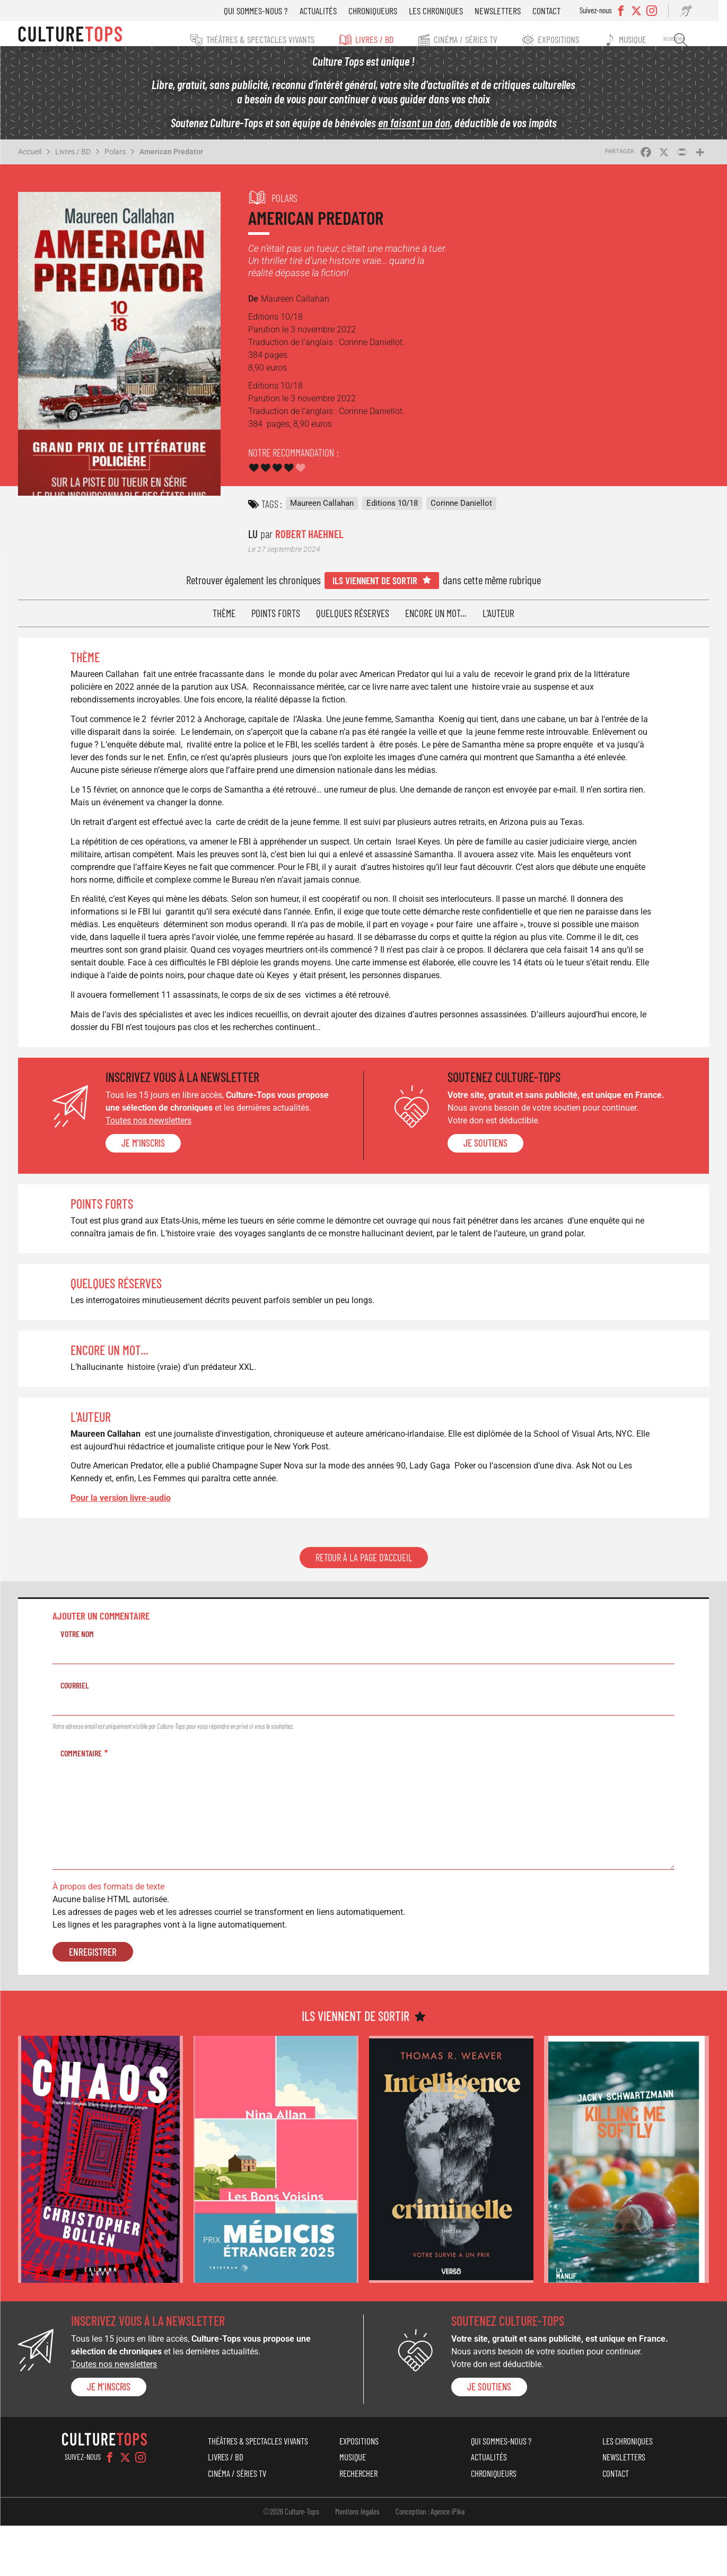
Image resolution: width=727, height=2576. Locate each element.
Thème (224, 626)
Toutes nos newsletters (148, 1158)
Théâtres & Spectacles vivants (266, 39)
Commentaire (81, 1803)
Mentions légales (357, 2561)
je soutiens (485, 1180)
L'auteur (498, 626)
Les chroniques (452, 10)
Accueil (29, 164)
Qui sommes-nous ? (272, 10)
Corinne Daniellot (461, 516)
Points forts (275, 626)
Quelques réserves (352, 626)
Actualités (334, 10)
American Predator (171, 164)
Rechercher (692, 39)
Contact (563, 10)
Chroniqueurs (389, 10)
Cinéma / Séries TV (475, 39)
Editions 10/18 (392, 516)
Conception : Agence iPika (430, 2561)
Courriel (74, 1736)
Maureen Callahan (322, 516)
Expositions (571, 39)
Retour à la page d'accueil (364, 1608)
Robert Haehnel (309, 546)
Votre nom (77, 1685)
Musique (647, 39)
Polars (115, 164)
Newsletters (514, 10)
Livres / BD (382, 39)
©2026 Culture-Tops (291, 2561)
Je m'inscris (143, 1180)
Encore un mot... (436, 626)
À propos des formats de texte (108, 1937)
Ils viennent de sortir (374, 593)
